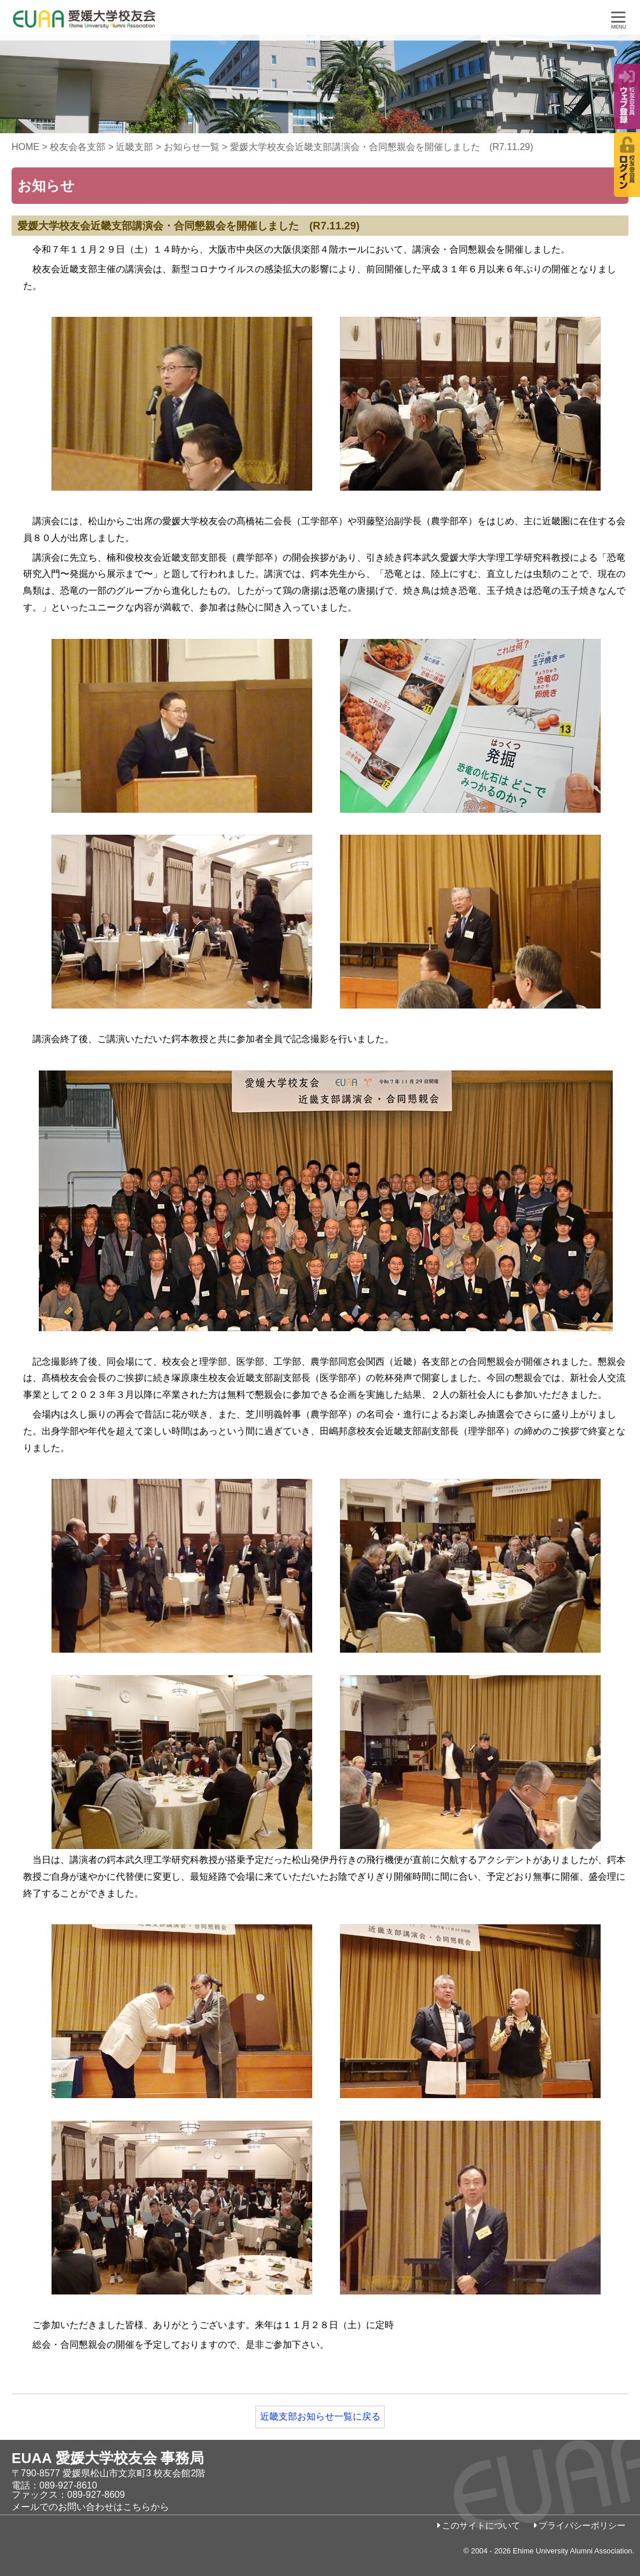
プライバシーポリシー (582, 2525)
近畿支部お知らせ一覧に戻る (320, 2416)
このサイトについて (481, 2525)
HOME (25, 147)
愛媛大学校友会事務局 (113, 23)
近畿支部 (134, 147)
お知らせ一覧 (192, 147)
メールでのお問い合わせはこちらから (90, 2507)
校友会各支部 (77, 147)
